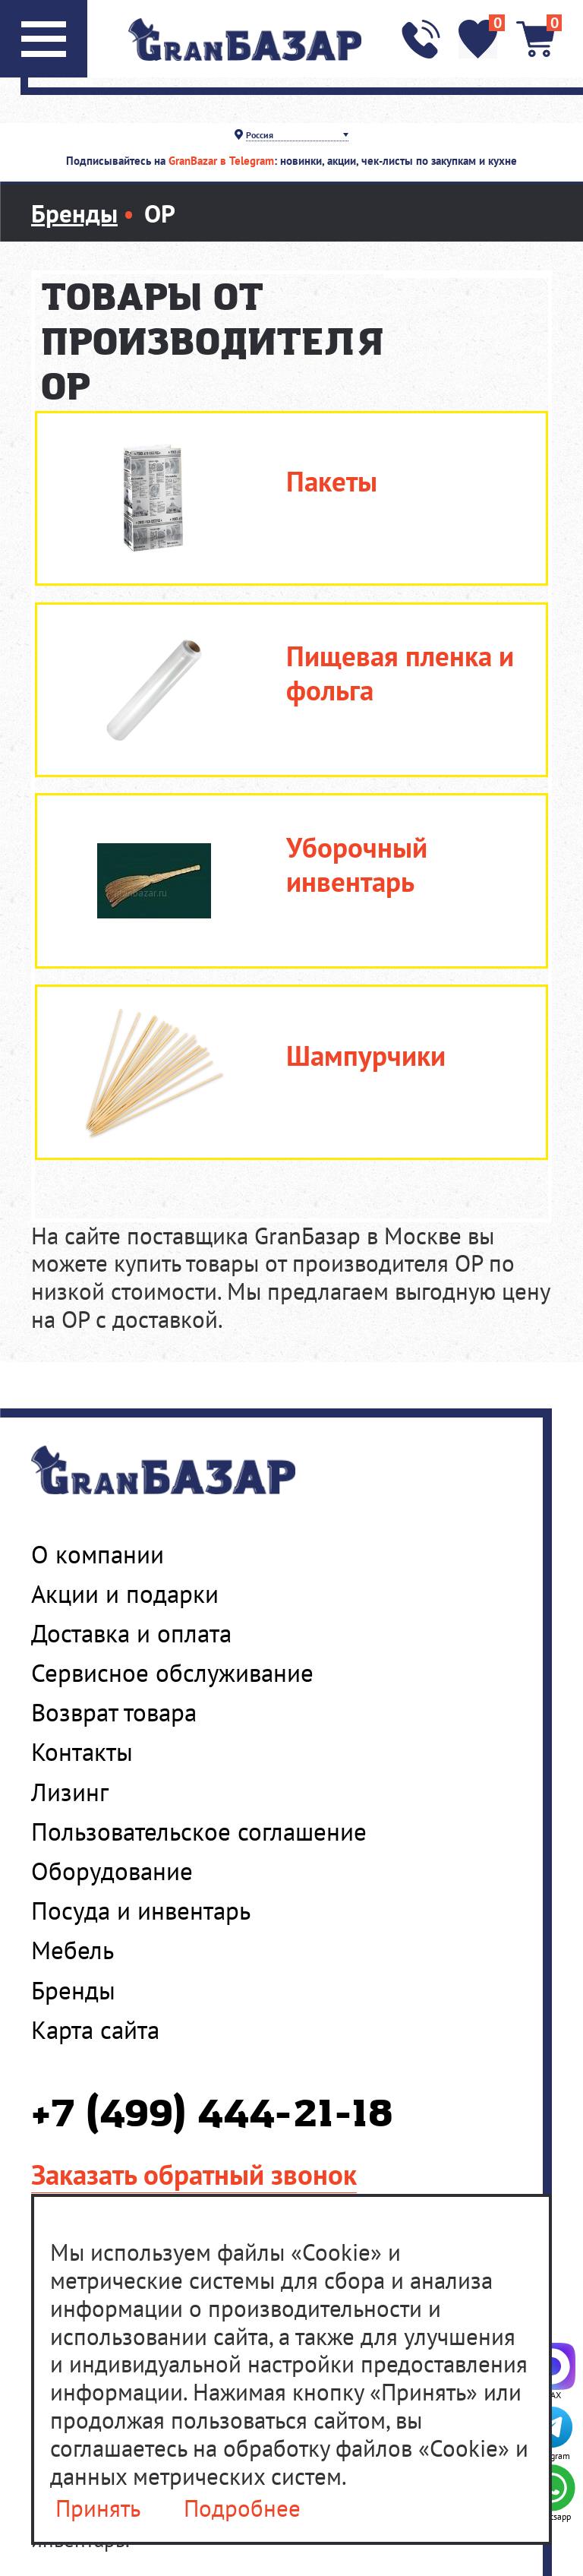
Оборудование (112, 1871)
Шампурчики (366, 1055)
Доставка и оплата (131, 1633)
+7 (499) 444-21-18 (212, 2115)
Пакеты (331, 481)
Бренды (73, 1990)
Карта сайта (95, 2030)
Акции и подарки (125, 1594)
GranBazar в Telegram (221, 160)
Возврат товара (114, 1712)
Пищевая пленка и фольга (400, 673)
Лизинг (70, 1792)
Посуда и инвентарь (141, 1910)
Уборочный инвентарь (356, 864)
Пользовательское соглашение (199, 1831)
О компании (97, 1554)
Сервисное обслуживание (172, 1673)
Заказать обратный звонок (194, 2174)
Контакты (82, 1752)
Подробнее (242, 2509)
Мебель (72, 1950)
